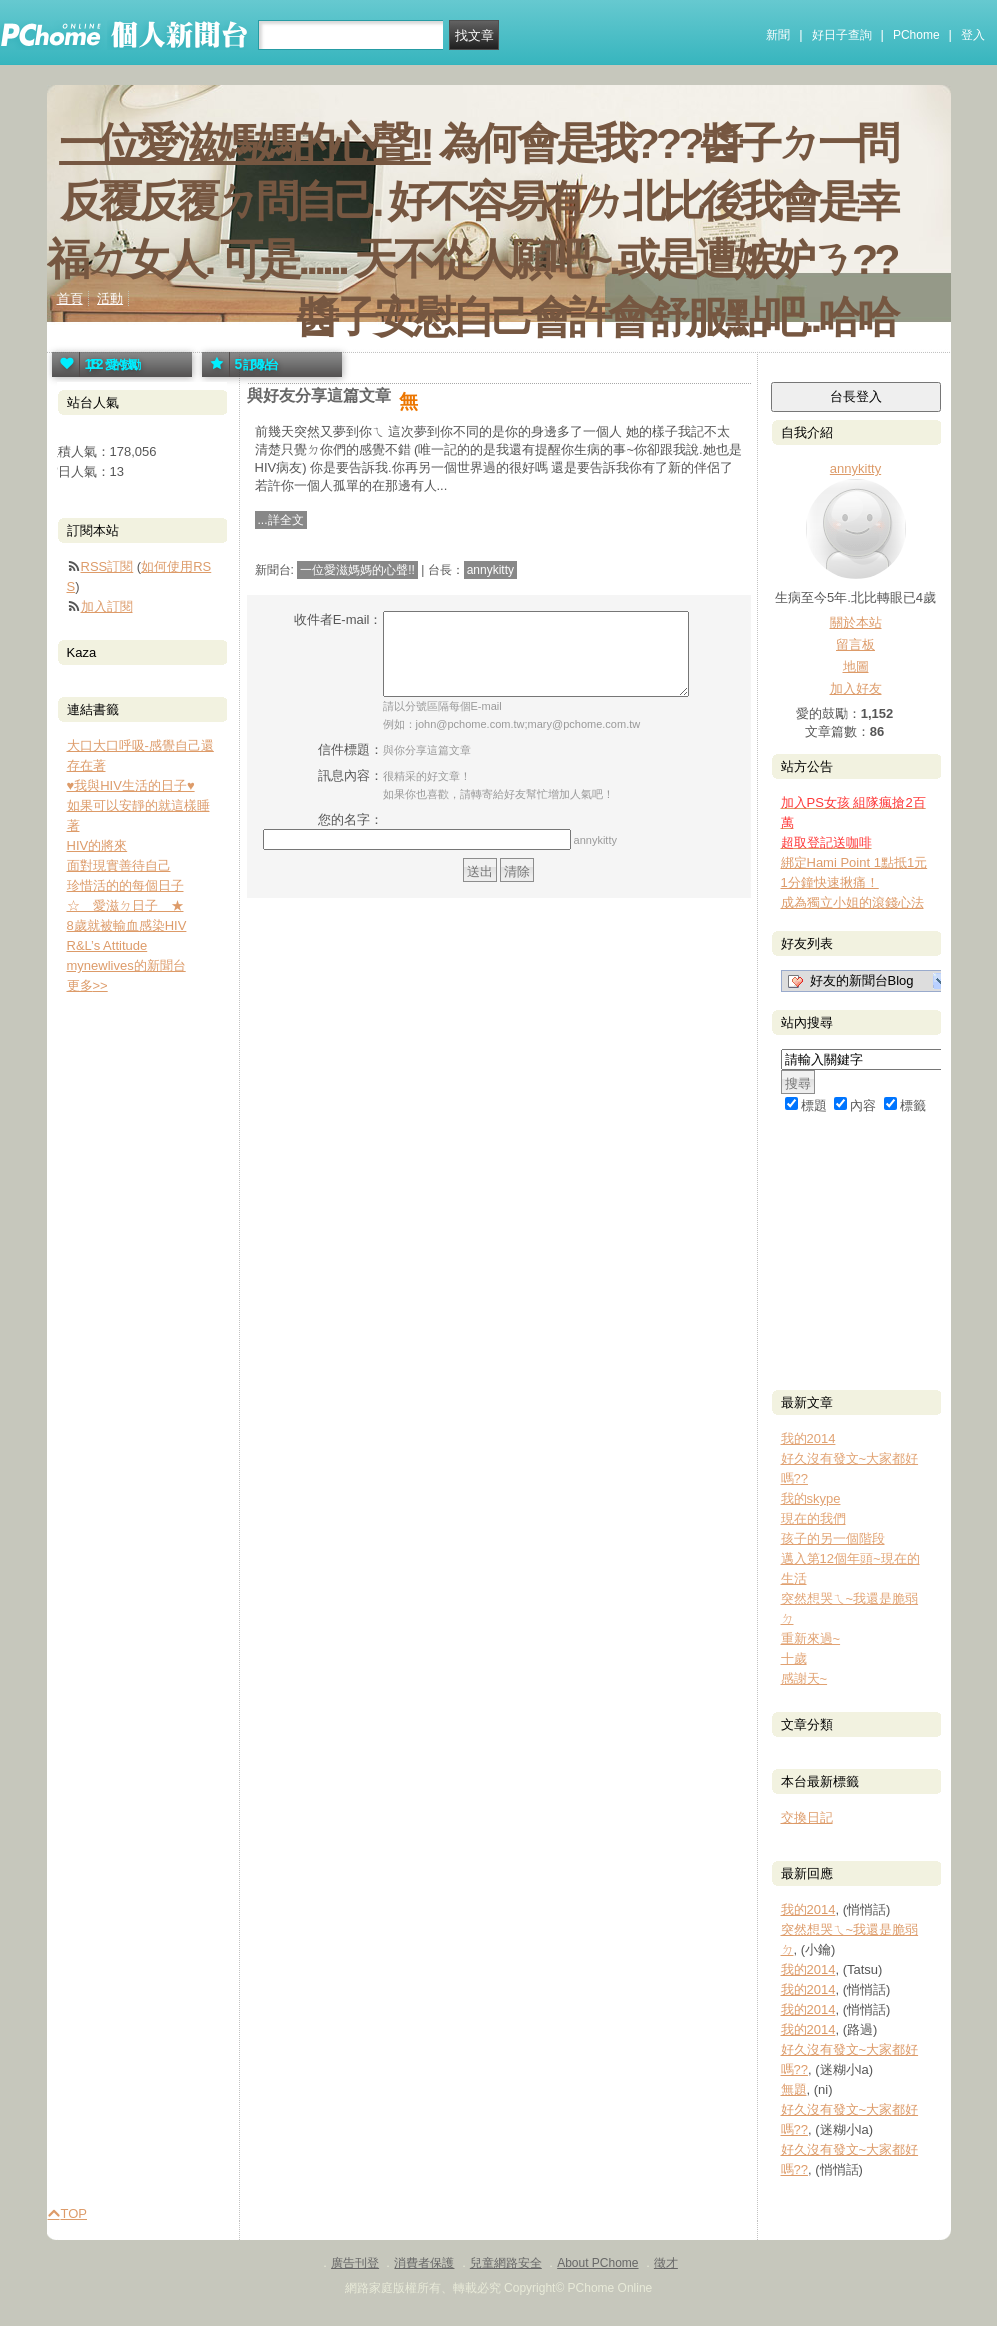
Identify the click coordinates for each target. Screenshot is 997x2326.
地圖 (856, 666)
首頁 (70, 298)
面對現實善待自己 (119, 865)
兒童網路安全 (506, 2263)
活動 (110, 298)
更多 (87, 985)
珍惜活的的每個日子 (125, 885)
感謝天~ (804, 1678)
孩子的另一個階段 (833, 1538)
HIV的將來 (97, 845)
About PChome (597, 2263)
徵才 (666, 2263)
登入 (973, 35)
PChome (916, 35)
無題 (794, 2089)
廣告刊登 (355, 2263)
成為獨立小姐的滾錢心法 (852, 902)
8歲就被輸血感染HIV (127, 925)
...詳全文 (281, 520)
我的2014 (808, 1438)
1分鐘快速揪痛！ (830, 882)
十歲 (794, 1658)
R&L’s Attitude (107, 945)
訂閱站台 (239, 364)
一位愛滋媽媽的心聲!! (245, 143)
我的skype (811, 1498)
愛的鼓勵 (94, 364)
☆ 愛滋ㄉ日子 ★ (125, 905)
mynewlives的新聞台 (126, 965)
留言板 (855, 644)
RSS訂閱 (107, 566)
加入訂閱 (107, 606)
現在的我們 (813, 1518)
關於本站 (856, 622)
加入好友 (856, 688)
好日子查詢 (842, 35)
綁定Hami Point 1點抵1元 (854, 862)
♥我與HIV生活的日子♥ (131, 785)
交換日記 (807, 1817)
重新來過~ (811, 1638)
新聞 (778, 35)
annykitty (490, 570)
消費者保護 (424, 2263)
